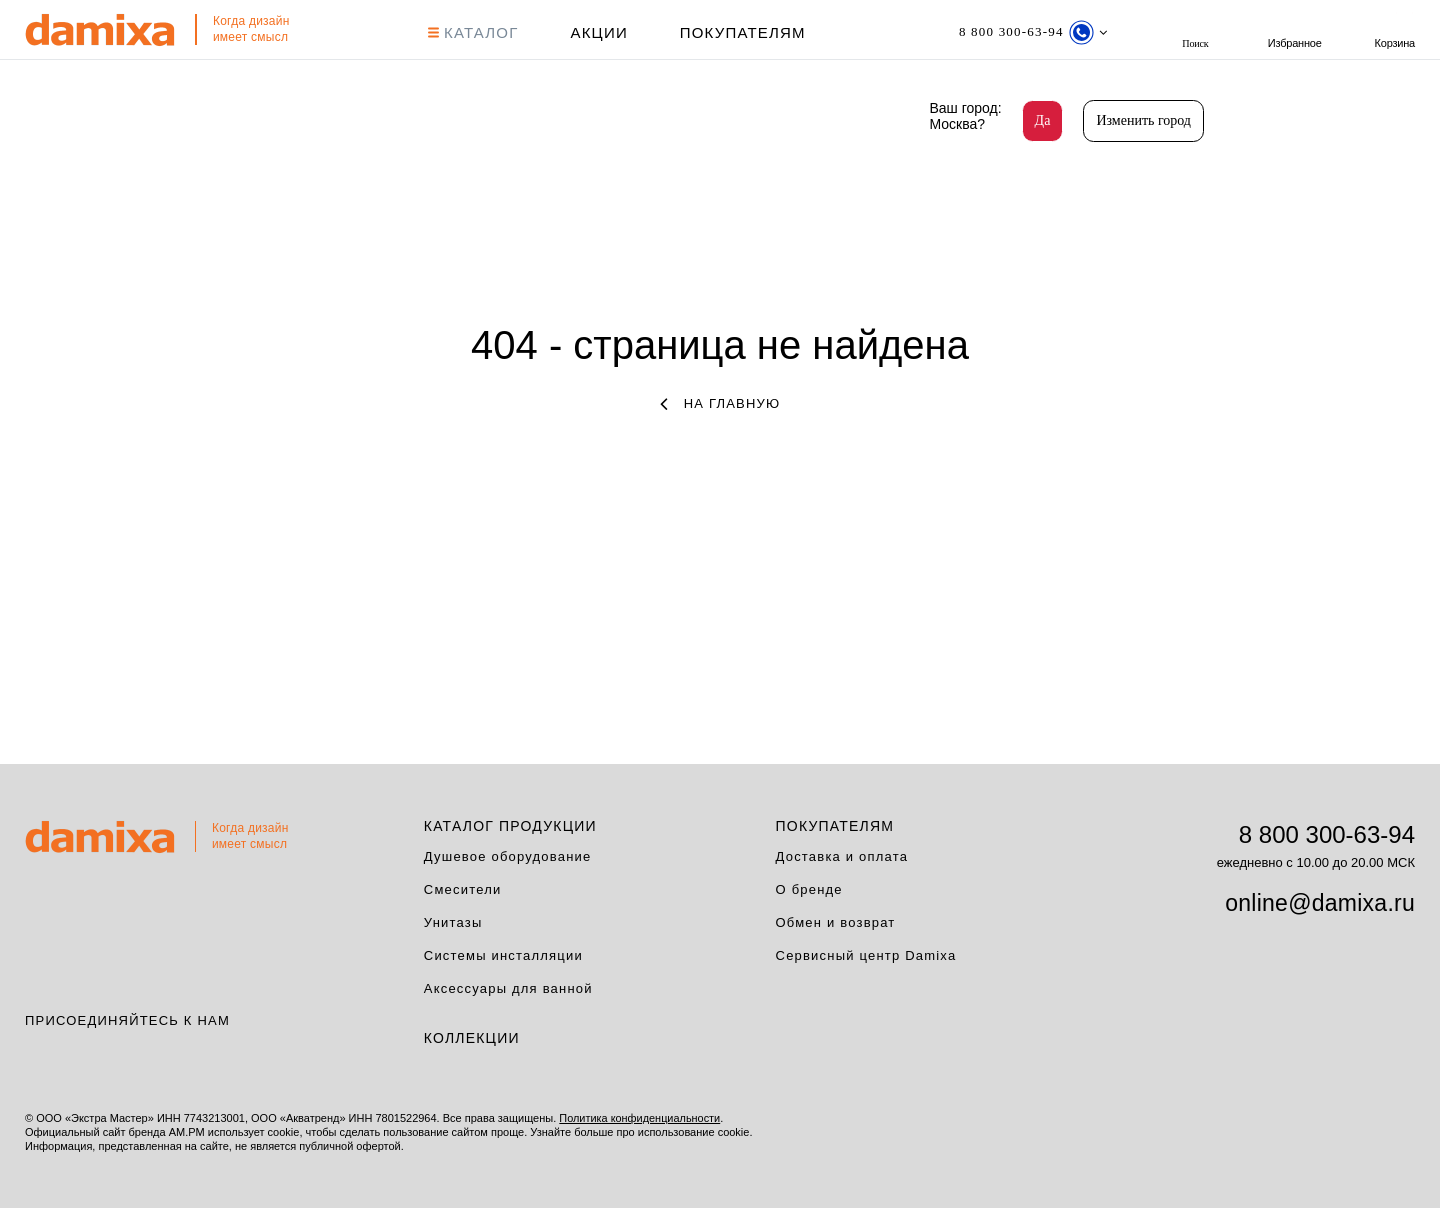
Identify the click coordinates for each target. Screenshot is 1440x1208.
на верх (1420, 1133)
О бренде (809, 889)
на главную (720, 403)
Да (1043, 120)
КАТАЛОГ (472, 32)
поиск (1195, 32)
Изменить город (1143, 120)
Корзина (1395, 32)
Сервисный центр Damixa (866, 955)
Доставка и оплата (842, 856)
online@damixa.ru (1320, 903)
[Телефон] (1032, 32)
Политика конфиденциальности (640, 1118)
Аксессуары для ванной (508, 988)
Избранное (1295, 32)
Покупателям (742, 32)
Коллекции (472, 1038)
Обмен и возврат (836, 922)
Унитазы (453, 922)
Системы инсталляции (503, 955)
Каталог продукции (510, 826)
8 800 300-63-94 (1327, 834)
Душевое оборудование (508, 856)
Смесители (463, 889)
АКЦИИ (598, 32)
